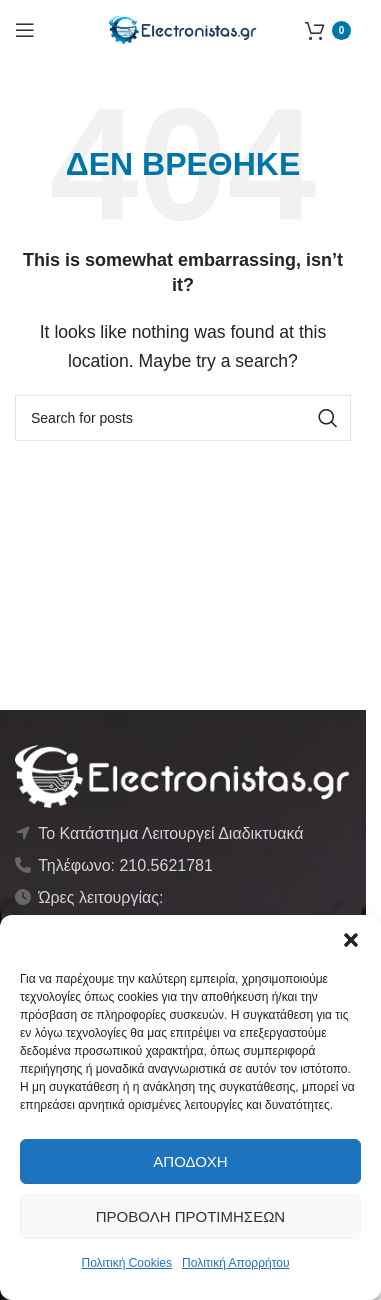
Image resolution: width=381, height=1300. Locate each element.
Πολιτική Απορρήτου (235, 1263)
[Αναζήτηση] (183, 418)
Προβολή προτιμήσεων (190, 1216)
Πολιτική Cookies (127, 1263)
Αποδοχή (190, 1161)
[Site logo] (183, 28)
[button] (351, 940)
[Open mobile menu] (25, 30)
